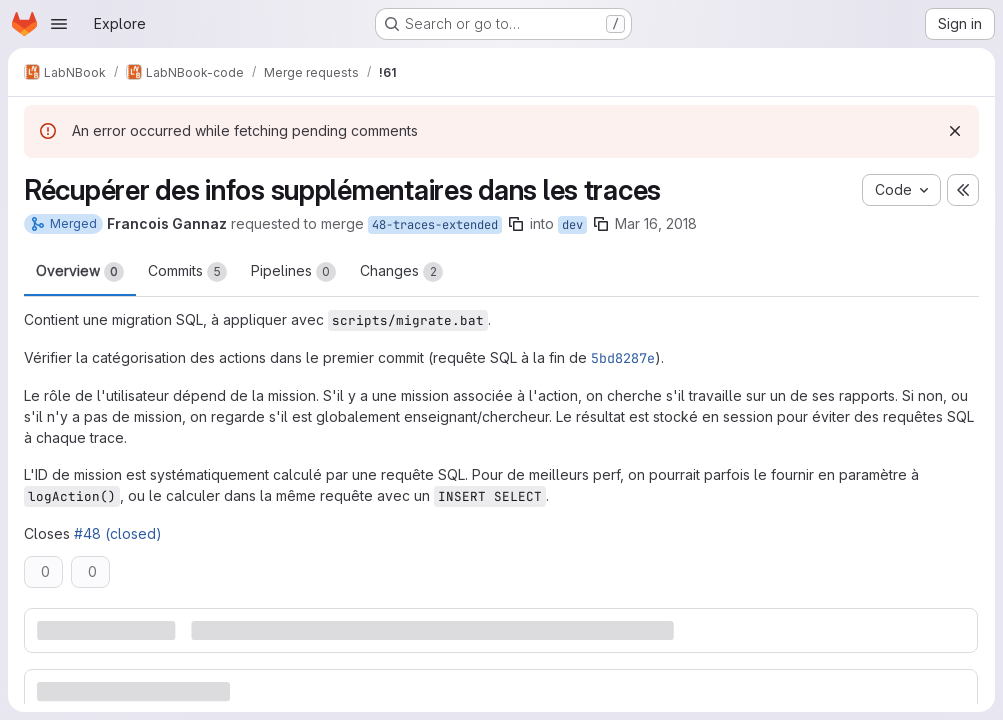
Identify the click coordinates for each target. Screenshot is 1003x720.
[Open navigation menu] (59, 24)
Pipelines (293, 272)
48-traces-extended (435, 225)
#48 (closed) (118, 533)
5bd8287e (623, 358)
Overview (80, 272)
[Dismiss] (955, 131)
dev (572, 225)
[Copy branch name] (516, 224)
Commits (187, 272)
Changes (401, 272)
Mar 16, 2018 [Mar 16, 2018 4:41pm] (656, 223)
